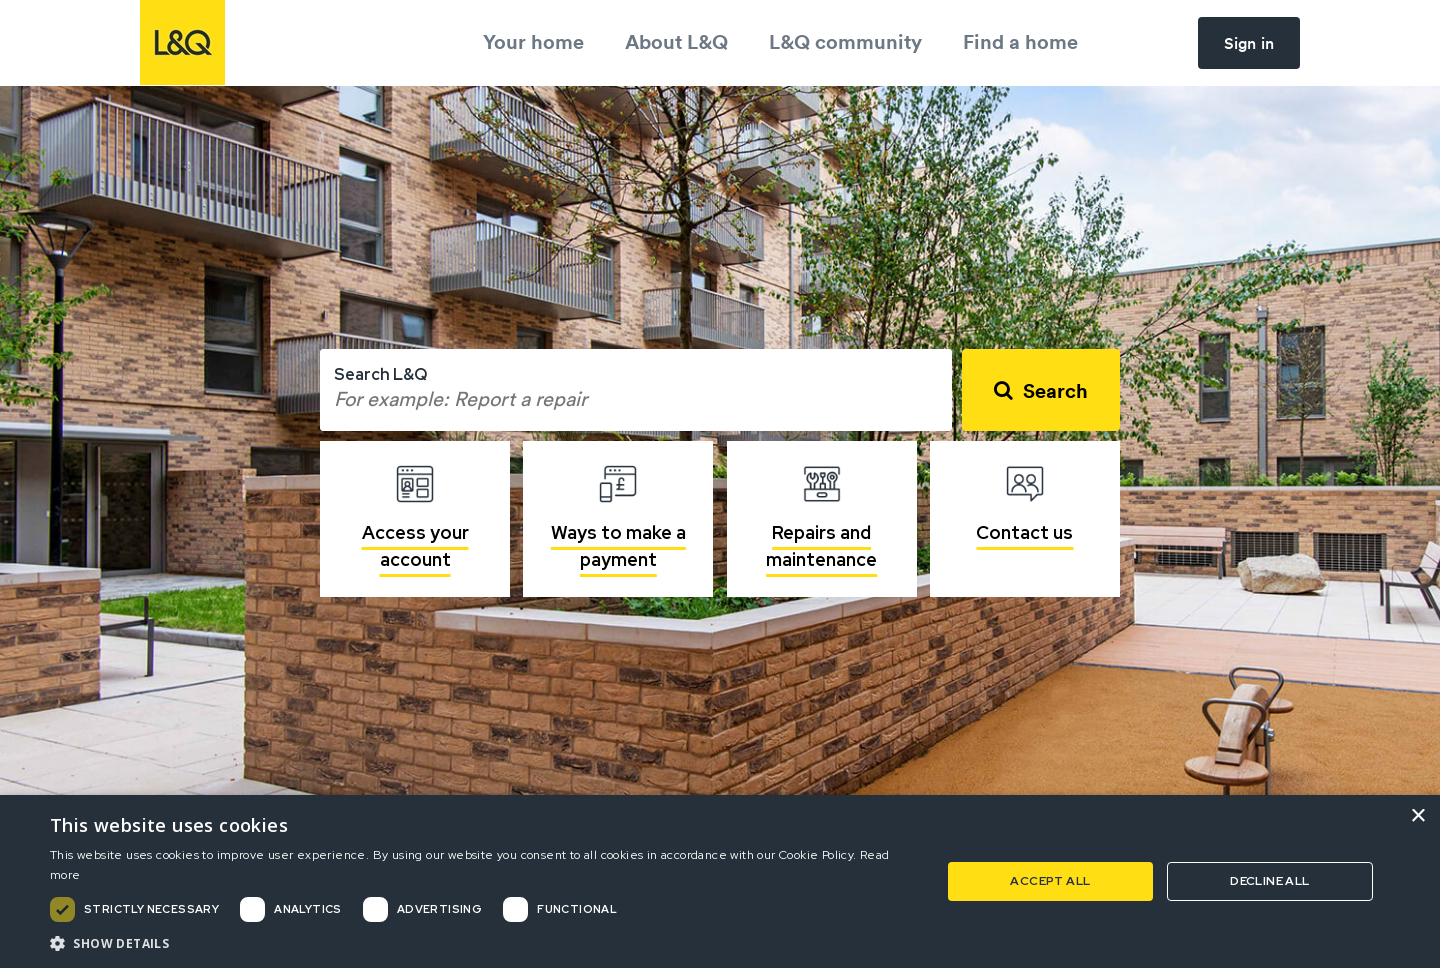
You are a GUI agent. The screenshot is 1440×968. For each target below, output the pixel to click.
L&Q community (845, 41)
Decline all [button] (1269, 881)
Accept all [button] (1050, 881)
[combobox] (636, 390)
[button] (482, 943)
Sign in (1249, 43)
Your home (533, 41)
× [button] (1417, 816)
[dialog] (720, 881)
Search (1055, 390)
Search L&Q (380, 374)
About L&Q (676, 41)
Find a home (1020, 41)
